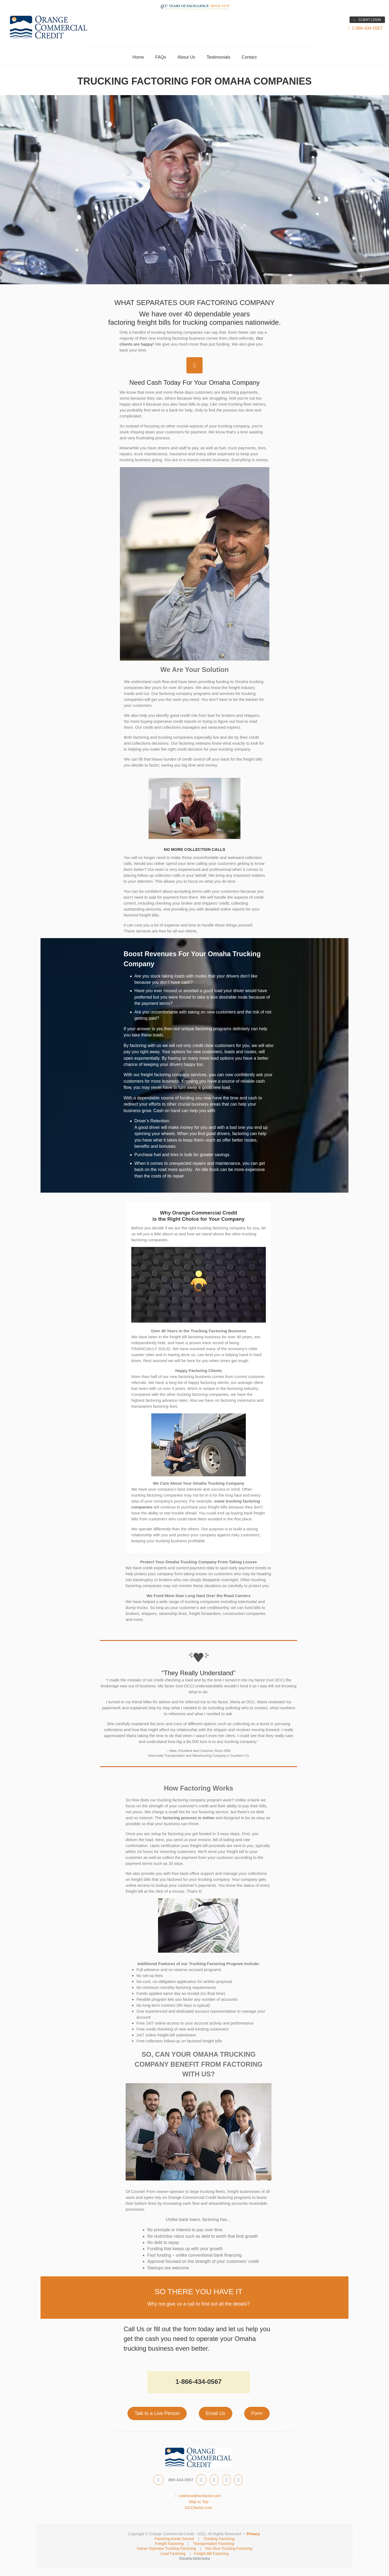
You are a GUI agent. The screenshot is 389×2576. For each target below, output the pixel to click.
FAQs (160, 57)
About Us (186, 57)
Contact (249, 57)
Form (257, 2413)
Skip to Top (199, 2501)
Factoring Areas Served (174, 2539)
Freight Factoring (169, 2543)
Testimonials (218, 57)
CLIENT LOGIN (367, 20)
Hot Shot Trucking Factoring (228, 2548)
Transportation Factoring (213, 2543)
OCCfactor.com (199, 2507)
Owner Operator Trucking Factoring (166, 2548)
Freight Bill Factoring (211, 2553)
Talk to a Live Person (157, 2413)
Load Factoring (173, 2553)
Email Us (215, 2413)
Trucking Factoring (219, 2539)
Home (138, 57)
